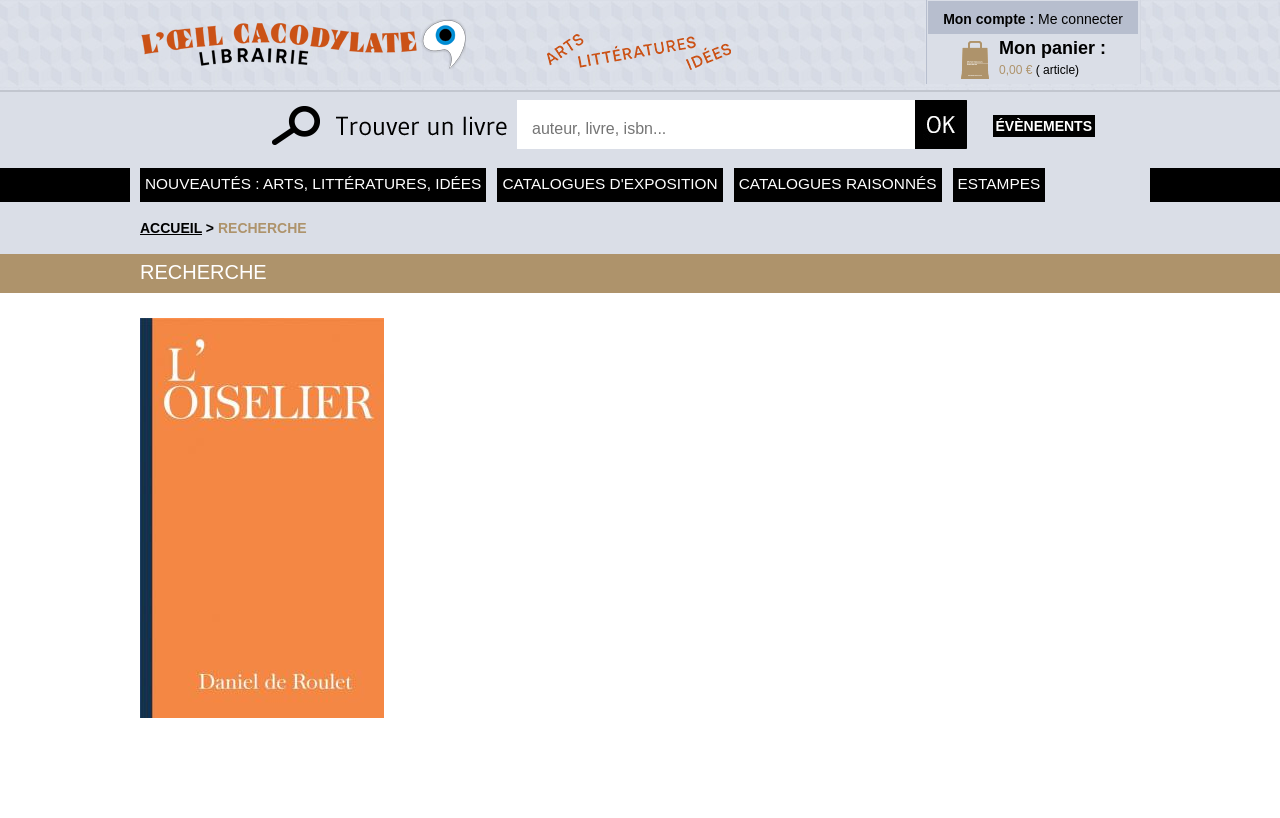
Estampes (999, 183)
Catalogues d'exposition (609, 183)
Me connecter (1080, 19)
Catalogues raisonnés (838, 183)
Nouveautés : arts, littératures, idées (313, 183)
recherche (262, 228)
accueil (171, 228)
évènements (1044, 126)
